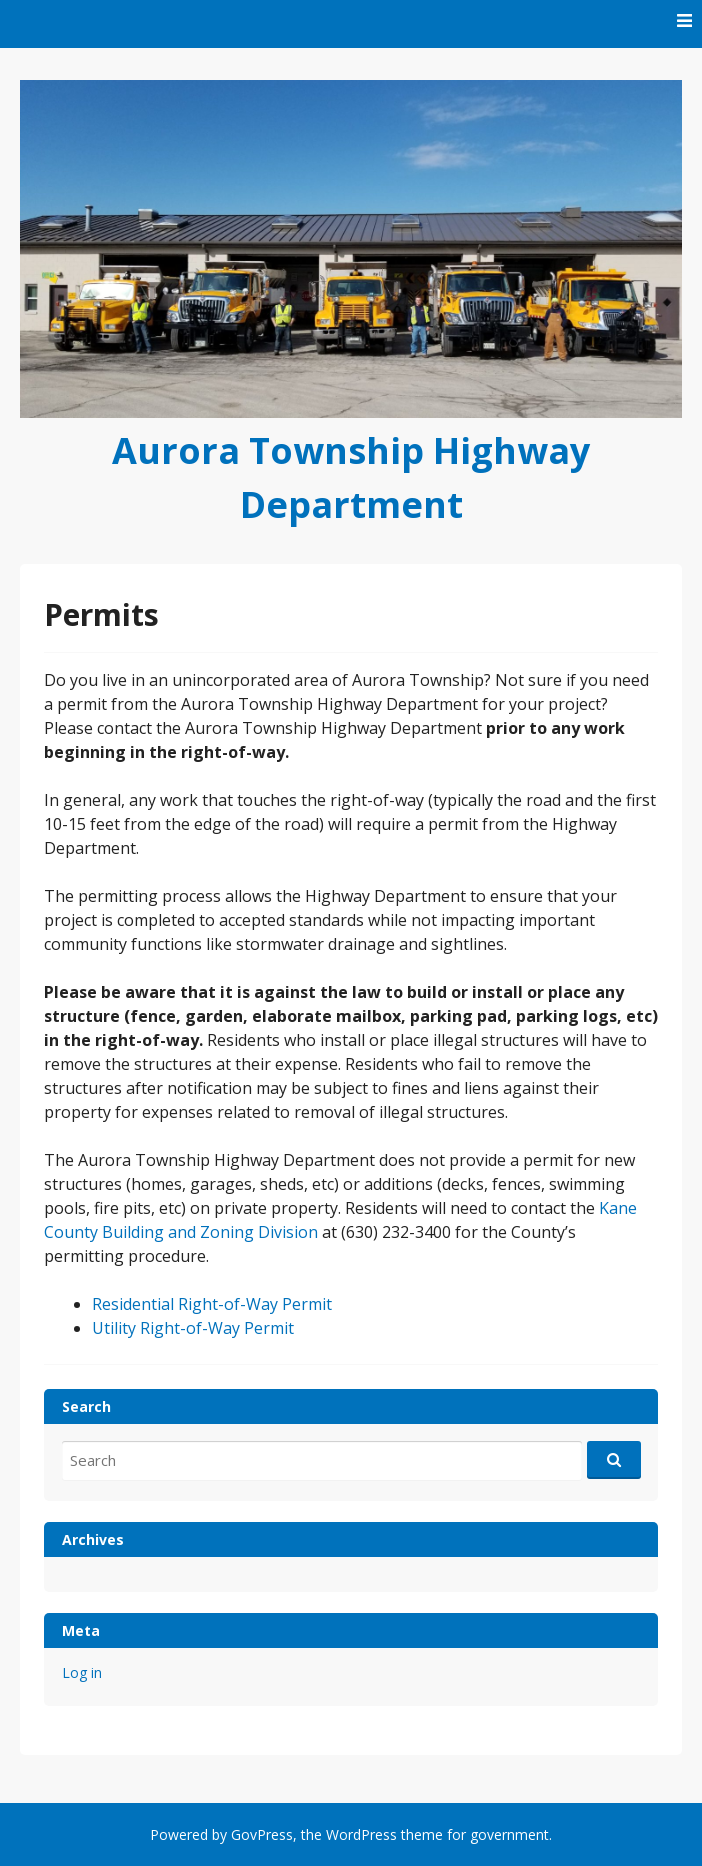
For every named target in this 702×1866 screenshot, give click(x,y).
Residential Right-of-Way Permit (212, 1304)
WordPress (361, 1834)
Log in (82, 1672)
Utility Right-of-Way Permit (193, 1328)
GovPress (262, 1834)
